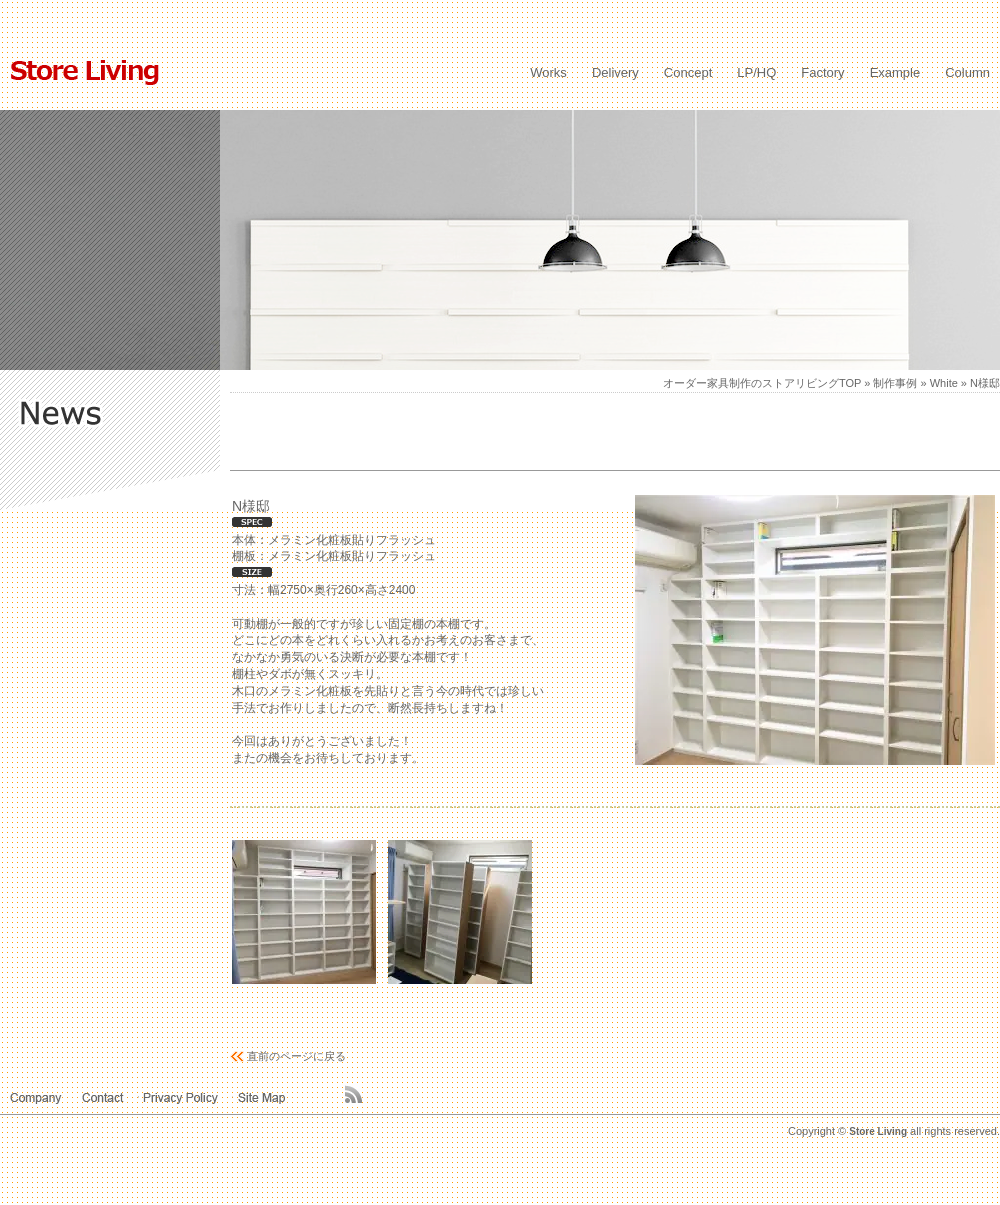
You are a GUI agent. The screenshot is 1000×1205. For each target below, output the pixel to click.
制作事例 (895, 383)
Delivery (615, 72)
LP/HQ (756, 72)
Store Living (878, 1131)
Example (895, 72)
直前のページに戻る (296, 1056)
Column (967, 72)
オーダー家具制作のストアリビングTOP (762, 383)
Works (548, 72)
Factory (822, 72)
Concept (688, 72)
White (944, 383)
